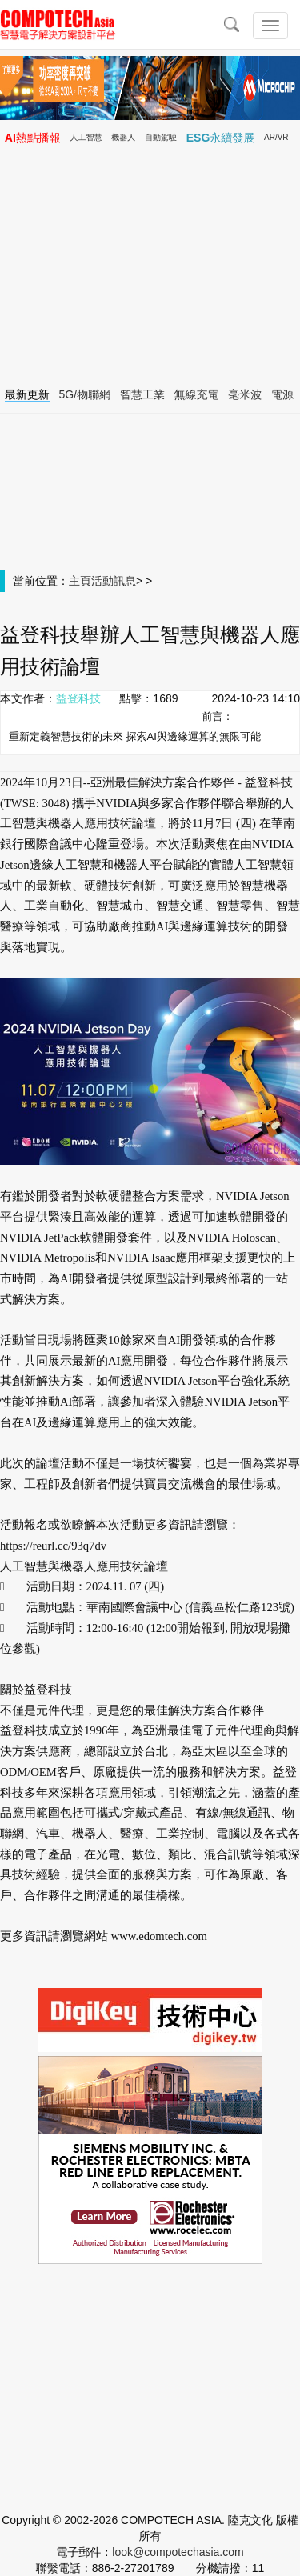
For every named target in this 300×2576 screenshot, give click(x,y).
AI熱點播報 (33, 137)
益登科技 (78, 698)
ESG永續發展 (220, 137)
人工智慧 (86, 137)
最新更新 (27, 394)
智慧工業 (142, 394)
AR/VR (276, 137)
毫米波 (245, 394)
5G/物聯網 (85, 394)
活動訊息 (113, 580)
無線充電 (196, 394)
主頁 (80, 580)
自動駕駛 (161, 137)
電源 (282, 394)
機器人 (123, 137)
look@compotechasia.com (177, 2552)
